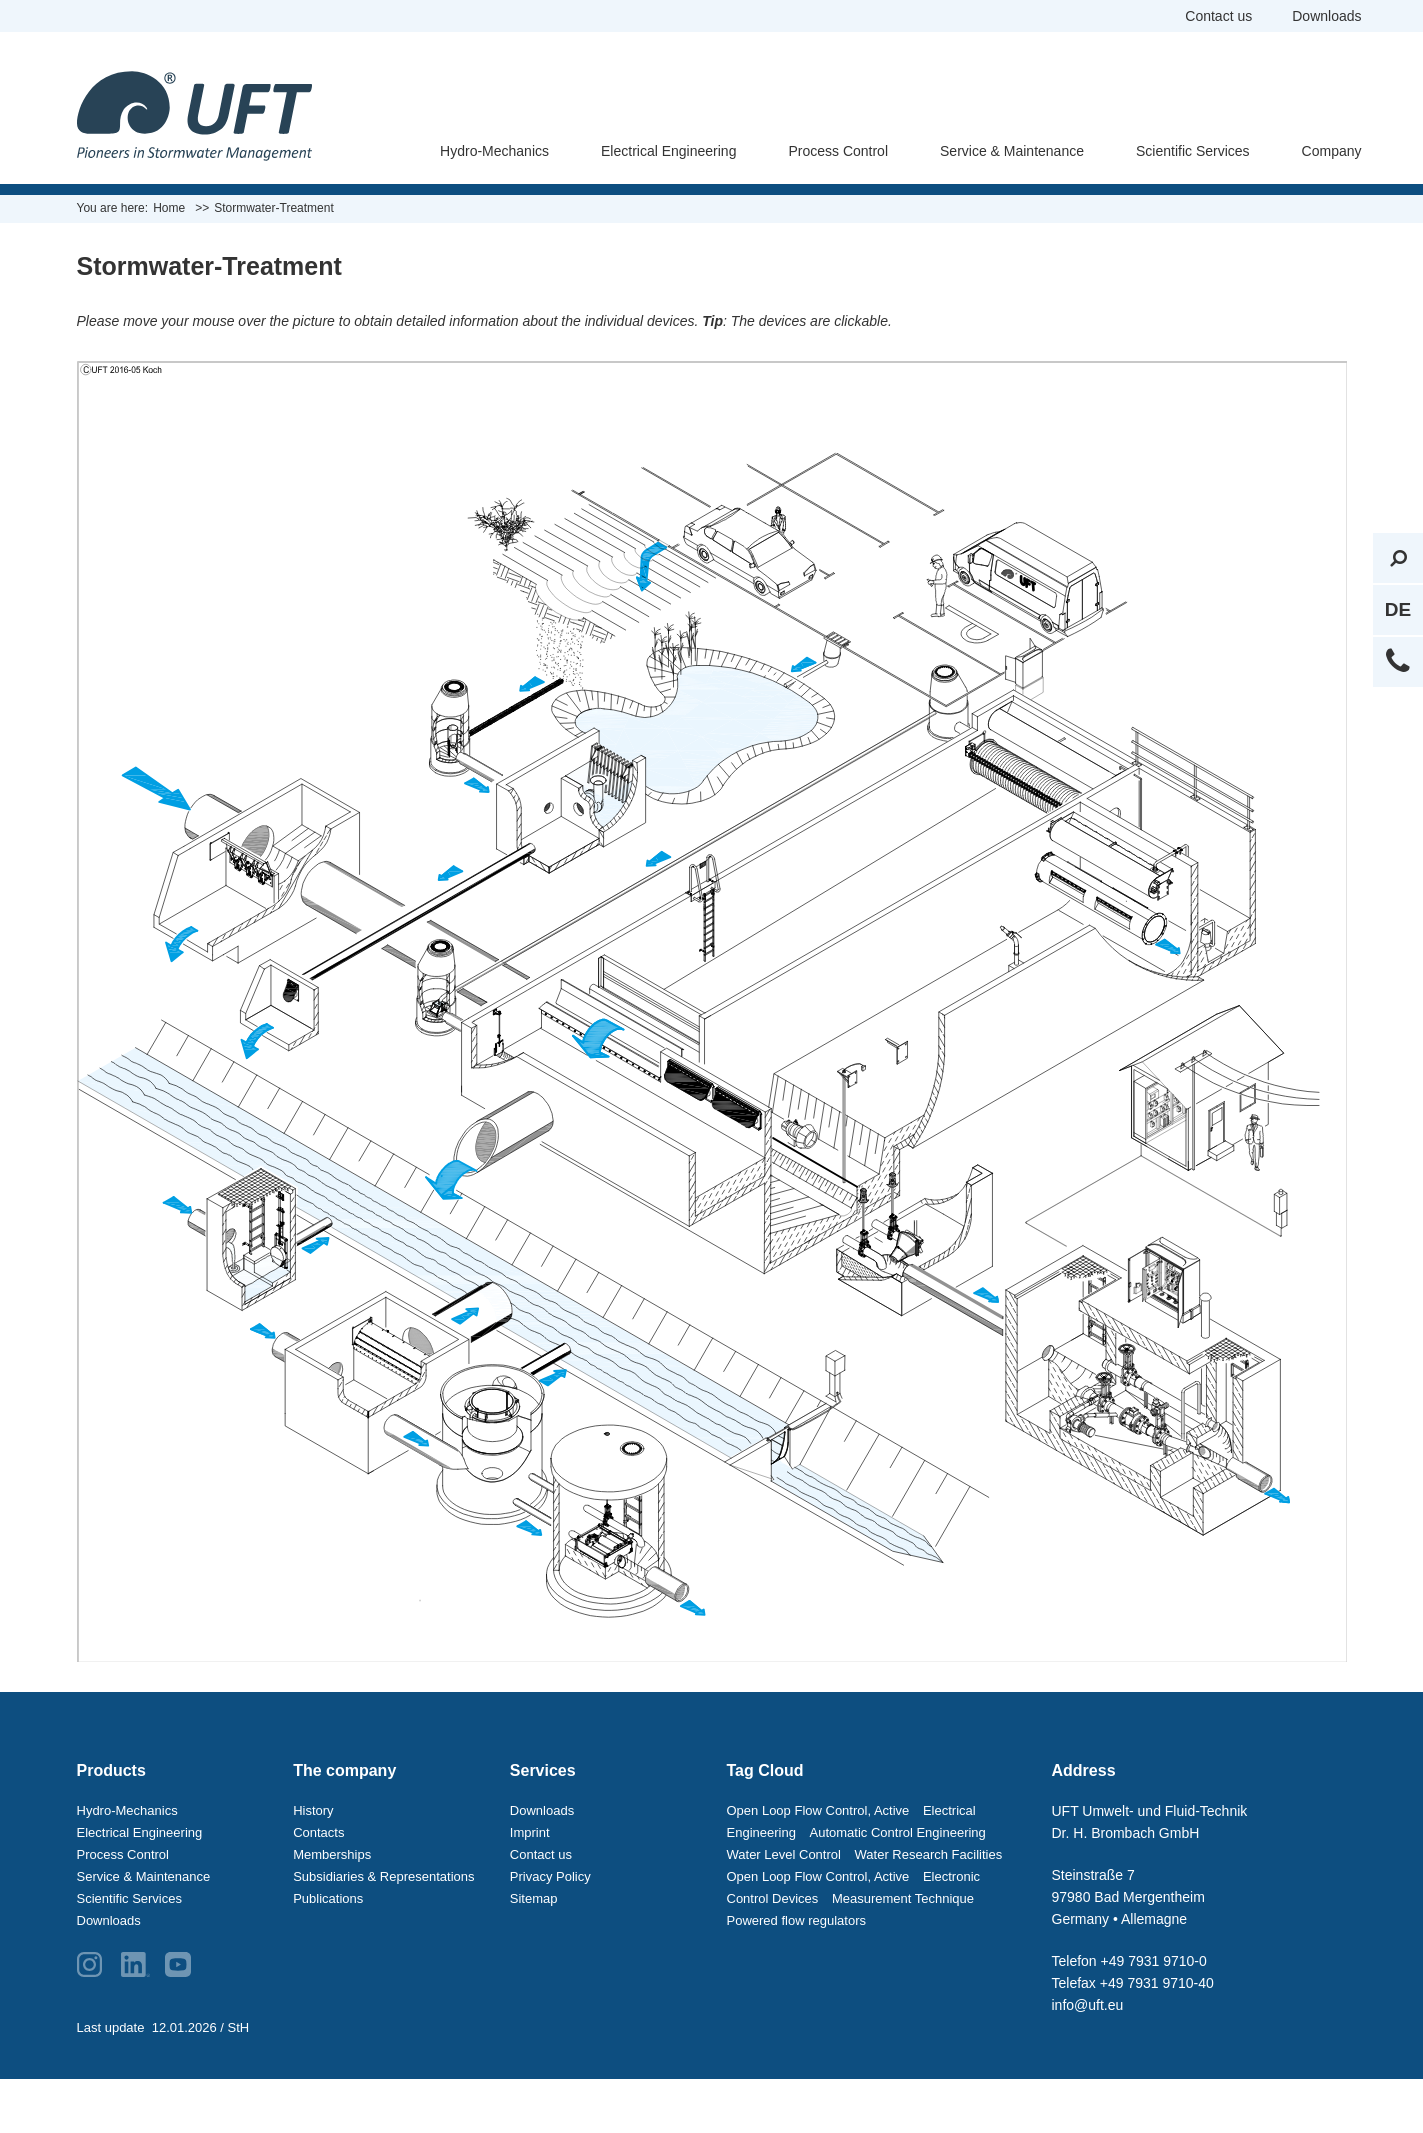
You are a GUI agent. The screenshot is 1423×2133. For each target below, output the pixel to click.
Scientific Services (1193, 151)
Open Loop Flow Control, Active (818, 1810)
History (313, 1810)
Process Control (838, 151)
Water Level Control (784, 1854)
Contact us (1218, 16)
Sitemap (534, 1898)
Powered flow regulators (796, 1920)
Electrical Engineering (668, 151)
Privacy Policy (550, 1876)
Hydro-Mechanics (494, 151)
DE (1398, 609)
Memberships (332, 1854)
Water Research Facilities (929, 1854)
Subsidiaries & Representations (383, 1876)
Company (1332, 151)
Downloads (1326, 16)
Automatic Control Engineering (898, 1832)
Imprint (530, 1832)
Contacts (318, 1832)
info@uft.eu (1088, 2005)
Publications (328, 1898)
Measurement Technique (903, 1898)
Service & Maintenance (1012, 151)
